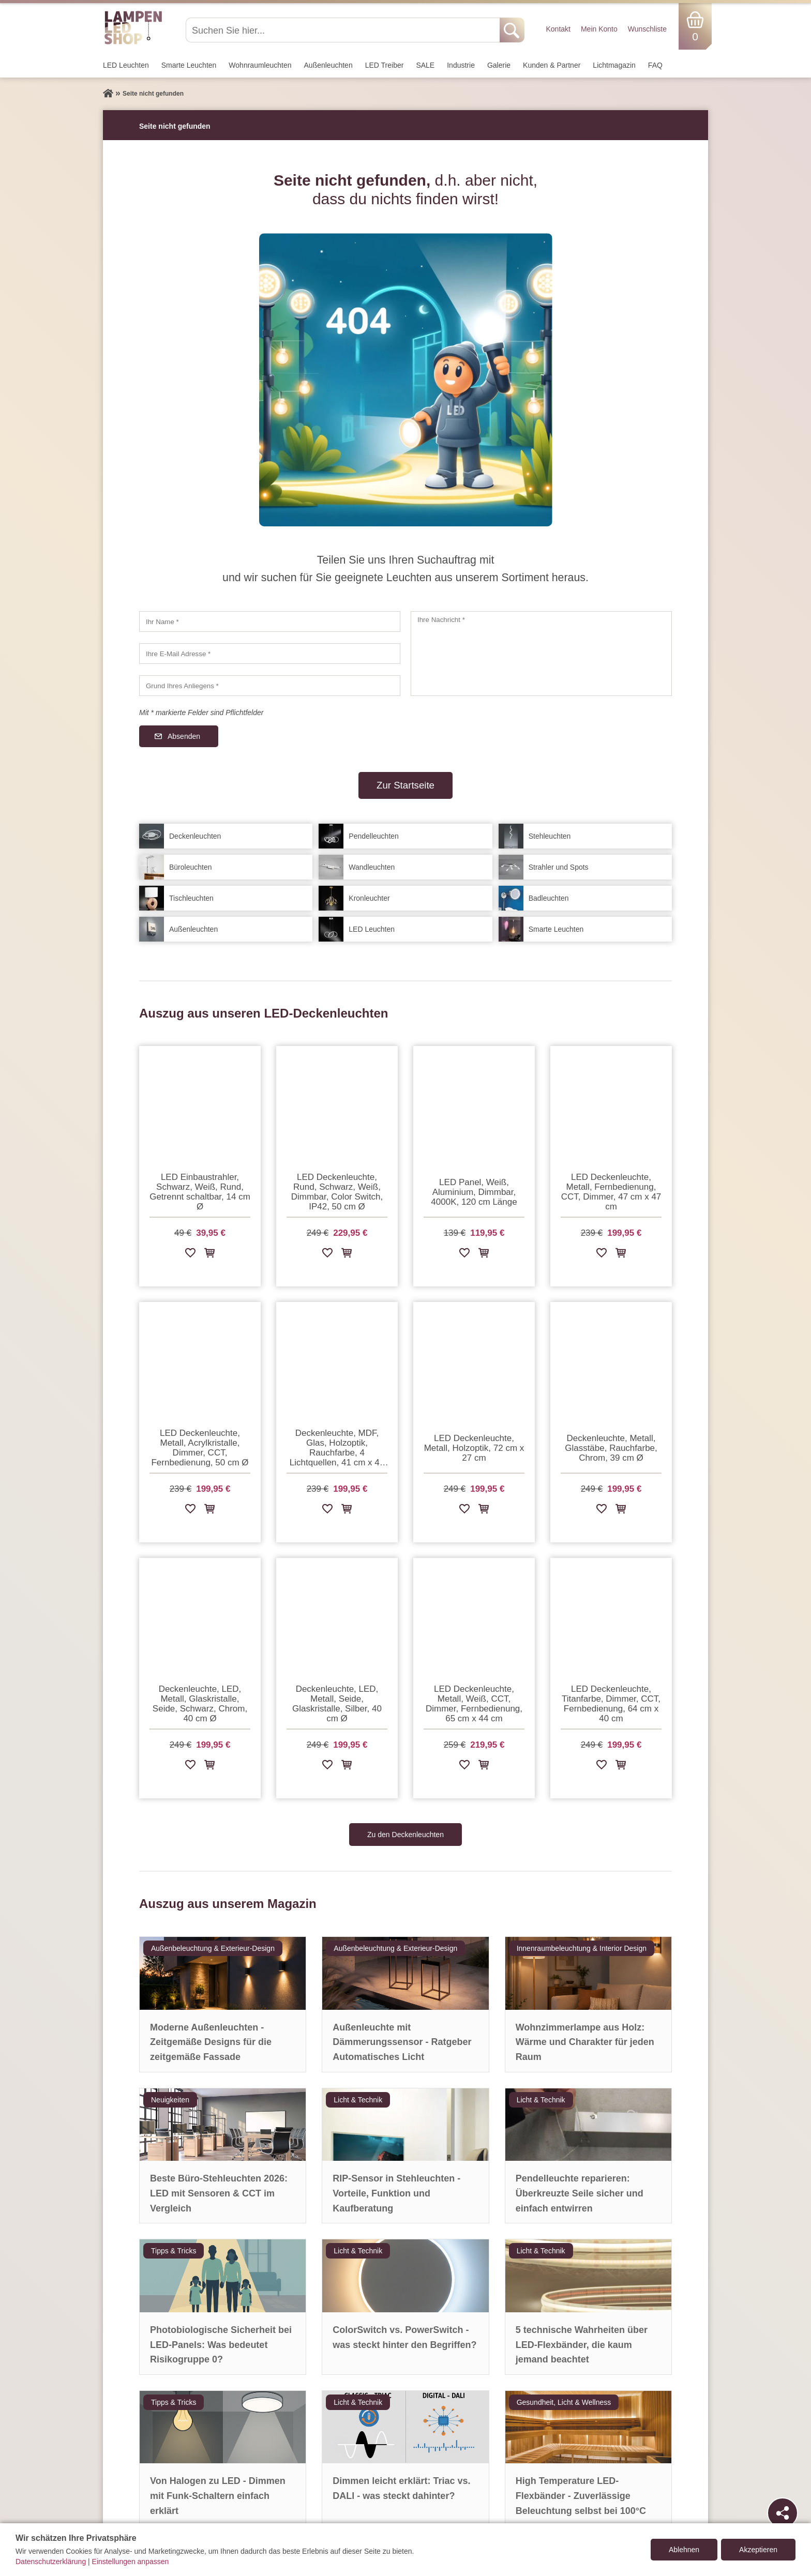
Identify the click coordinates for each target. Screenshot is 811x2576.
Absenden (184, 736)
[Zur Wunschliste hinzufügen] (190, 1254)
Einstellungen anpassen (130, 2561)
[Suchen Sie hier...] (344, 30)
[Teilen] (782, 2512)
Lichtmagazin (614, 65)
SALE (425, 65)
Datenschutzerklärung (51, 2561)
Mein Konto (599, 29)
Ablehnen (684, 2549)
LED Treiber (384, 65)
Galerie (498, 65)
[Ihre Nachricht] (541, 653)
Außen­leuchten (328, 65)
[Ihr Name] (269, 621)
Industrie (461, 65)
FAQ (655, 65)
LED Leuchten (126, 65)
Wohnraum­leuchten (260, 65)
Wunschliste (647, 29)
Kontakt (558, 29)
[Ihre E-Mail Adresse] (269, 653)
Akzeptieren (758, 2549)
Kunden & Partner (551, 65)
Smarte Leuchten (189, 65)
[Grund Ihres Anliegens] (269, 685)
